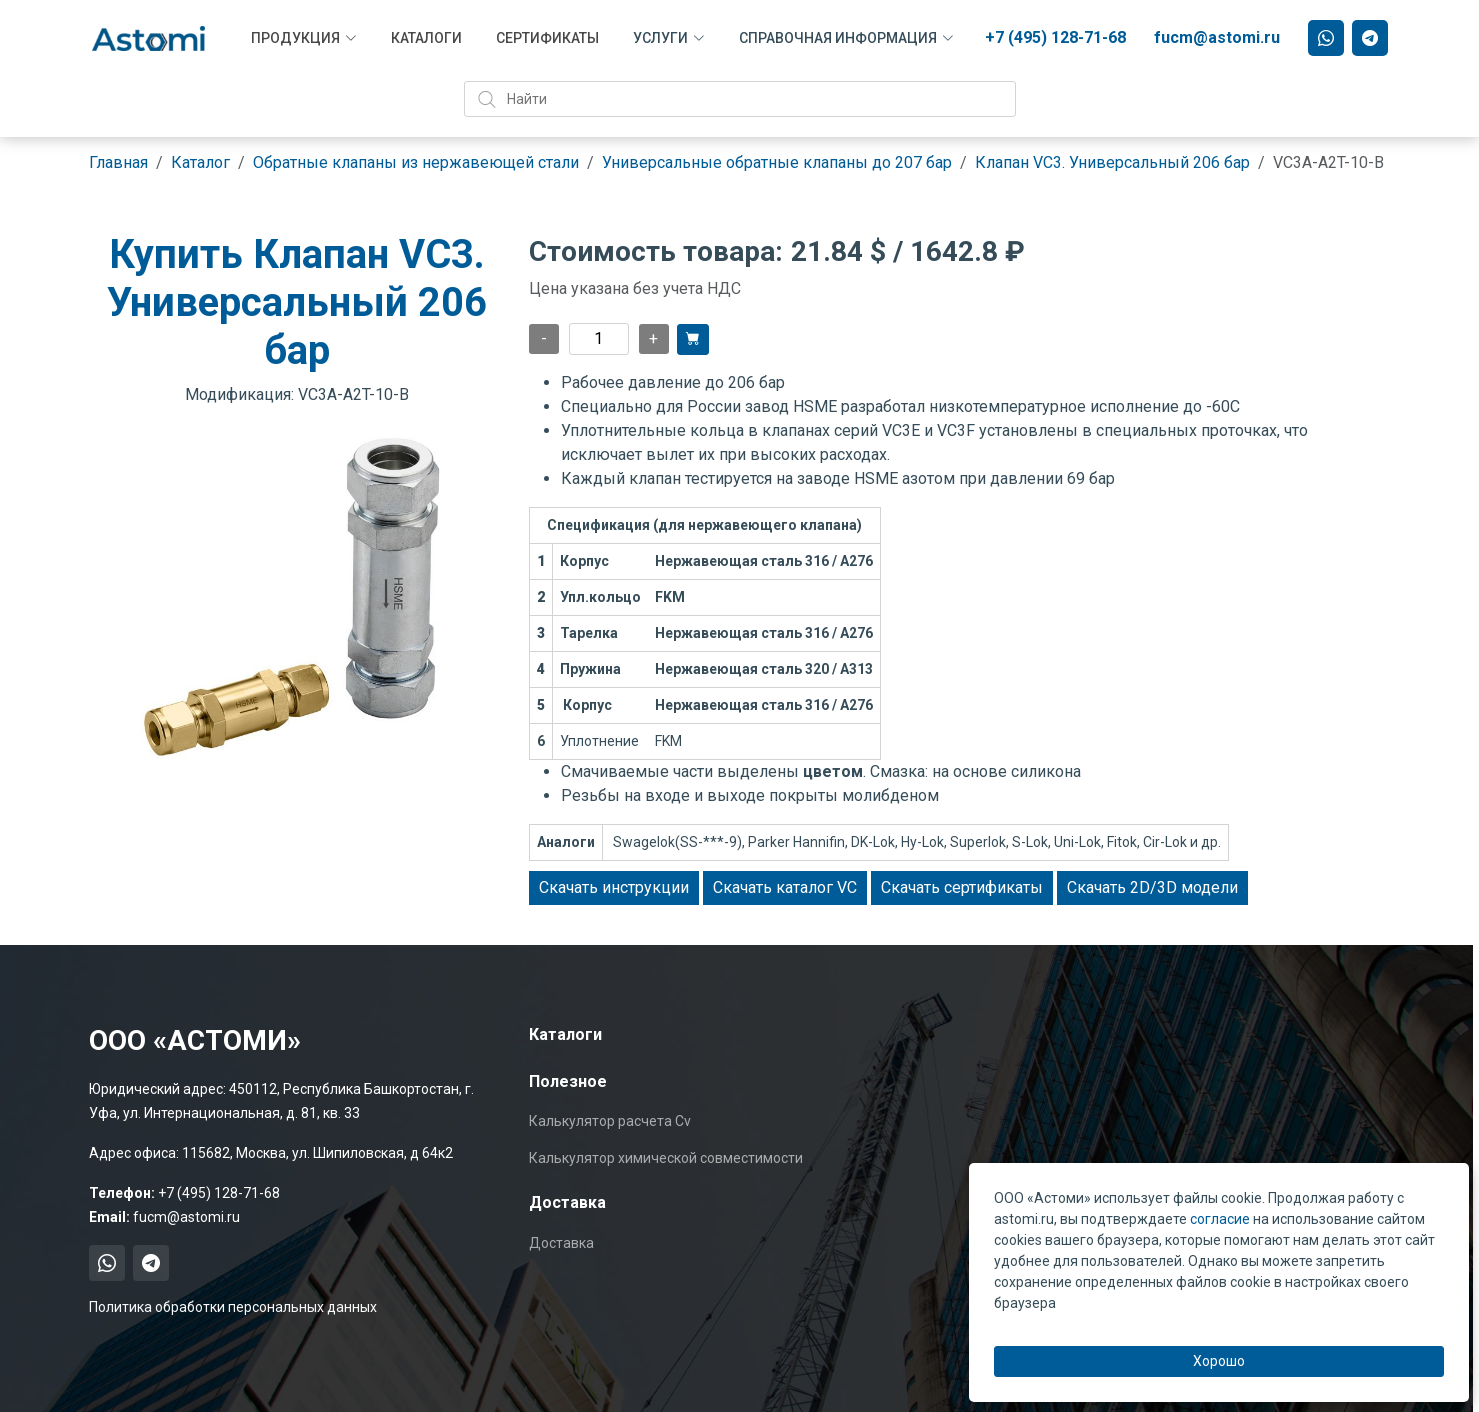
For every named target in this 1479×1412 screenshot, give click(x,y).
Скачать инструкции (614, 887)
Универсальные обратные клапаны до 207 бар (777, 162)
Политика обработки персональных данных (233, 1307)
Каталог (200, 162)
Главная (118, 162)
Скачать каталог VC (785, 887)
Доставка (561, 1243)
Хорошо (1219, 1361)
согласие (1220, 1219)
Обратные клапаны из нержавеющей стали (416, 162)
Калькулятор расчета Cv (610, 1121)
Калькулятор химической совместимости (666, 1158)
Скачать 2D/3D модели (1152, 887)
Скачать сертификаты (962, 887)
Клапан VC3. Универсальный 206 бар (1112, 162)
